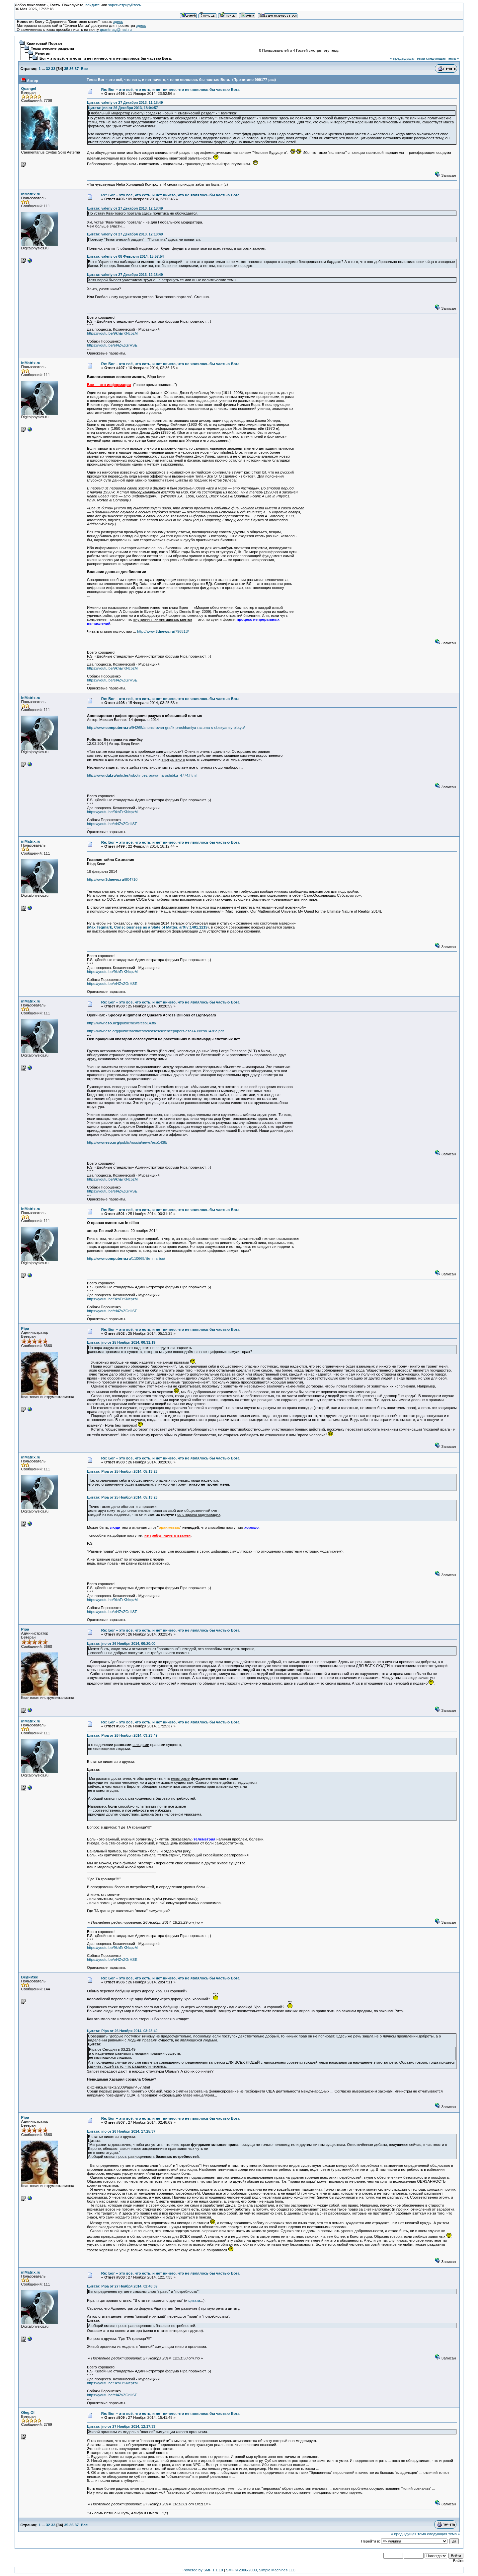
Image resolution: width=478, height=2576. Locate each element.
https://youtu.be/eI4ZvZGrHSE (112, 345)
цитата (194, 2300)
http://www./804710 (112, 879)
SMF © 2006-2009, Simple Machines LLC (260, 2570)
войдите (92, 5)
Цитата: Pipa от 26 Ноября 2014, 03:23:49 (122, 1735)
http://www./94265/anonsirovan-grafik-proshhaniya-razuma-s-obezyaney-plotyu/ (166, 728)
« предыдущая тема (407, 58)
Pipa (25, 1328)
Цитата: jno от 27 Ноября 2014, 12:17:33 (121, 2426)
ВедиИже (29, 1977)
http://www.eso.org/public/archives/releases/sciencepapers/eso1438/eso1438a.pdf (155, 1031)
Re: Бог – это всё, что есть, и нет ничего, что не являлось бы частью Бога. (171, 90)
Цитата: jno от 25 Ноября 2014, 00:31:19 (121, 1342)
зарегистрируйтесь (124, 5)
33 (53, 69)
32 (48, 69)
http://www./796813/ (163, 631)
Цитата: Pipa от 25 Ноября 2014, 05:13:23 (122, 1471)
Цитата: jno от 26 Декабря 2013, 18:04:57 (123, 108)
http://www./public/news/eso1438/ (121, 1023)
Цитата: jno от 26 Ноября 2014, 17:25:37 (121, 2131)
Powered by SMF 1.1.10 (203, 2570)
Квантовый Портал (44, 43)
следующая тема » (442, 58)
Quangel (28, 89)
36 (71, 69)
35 (66, 69)
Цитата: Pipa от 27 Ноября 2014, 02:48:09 (122, 2286)
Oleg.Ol (28, 2413)
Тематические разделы (52, 48)
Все (84, 69)
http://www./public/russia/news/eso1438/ (127, 1142)
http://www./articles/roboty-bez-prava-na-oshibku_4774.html (142, 775)
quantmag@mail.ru (116, 30)
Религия (42, 53)
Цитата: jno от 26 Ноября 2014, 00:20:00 (121, 1643)
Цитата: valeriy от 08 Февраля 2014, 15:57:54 (125, 256)
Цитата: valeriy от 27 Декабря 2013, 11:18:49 (125, 102)
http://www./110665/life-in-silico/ (126, 1258)
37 (77, 69)
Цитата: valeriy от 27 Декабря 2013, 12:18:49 (125, 208)
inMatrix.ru (30, 194)
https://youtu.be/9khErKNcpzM (112, 333)
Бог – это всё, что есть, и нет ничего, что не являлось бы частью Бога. (106, 58)
